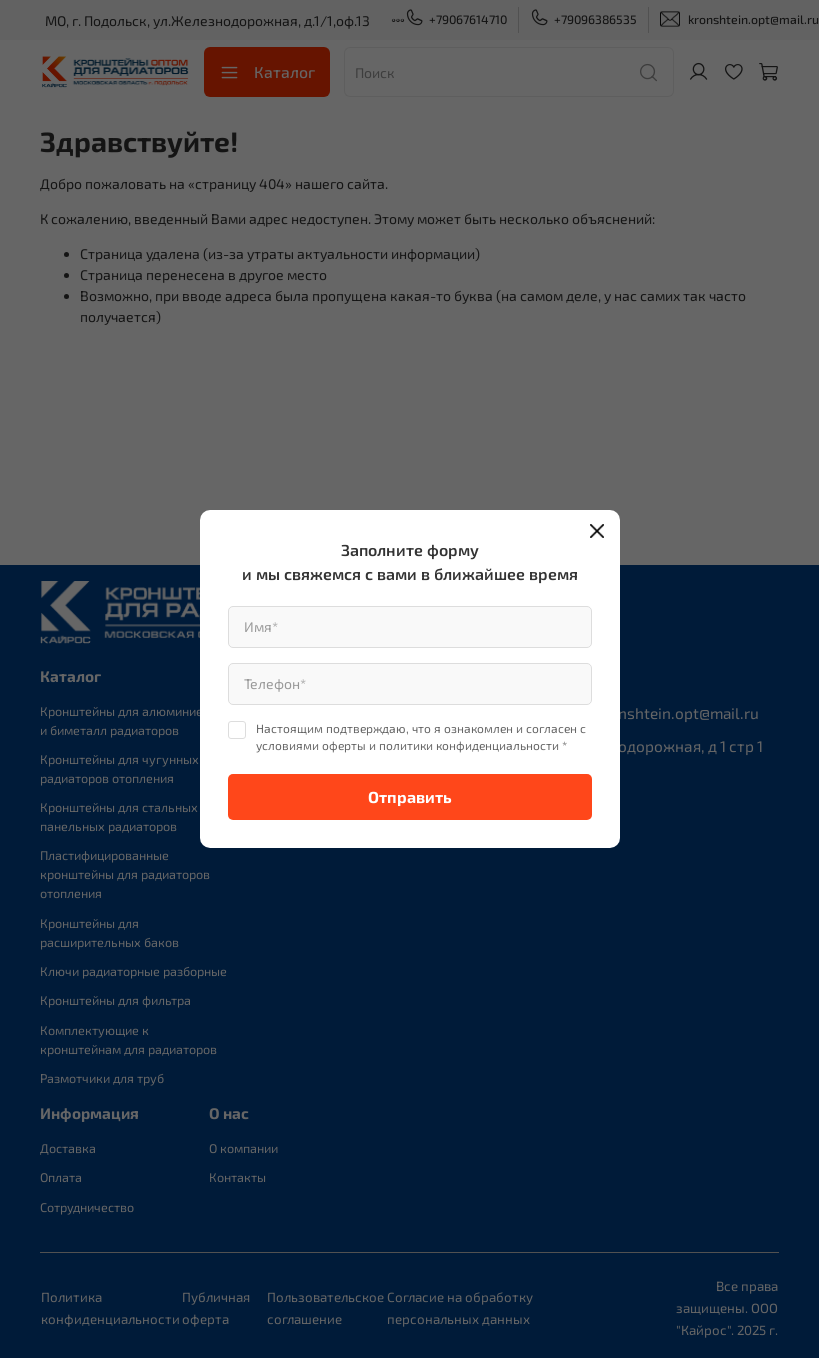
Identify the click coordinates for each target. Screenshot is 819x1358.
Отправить (410, 796)
